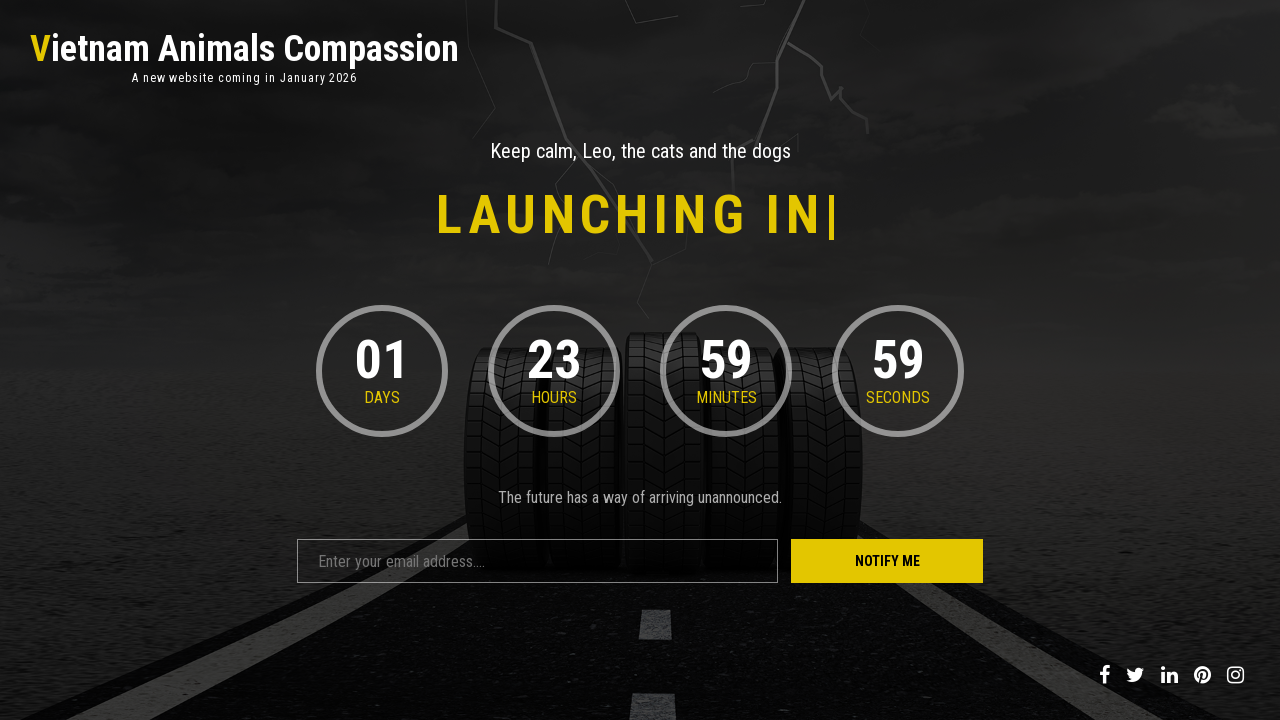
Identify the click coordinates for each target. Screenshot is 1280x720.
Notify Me (887, 561)
